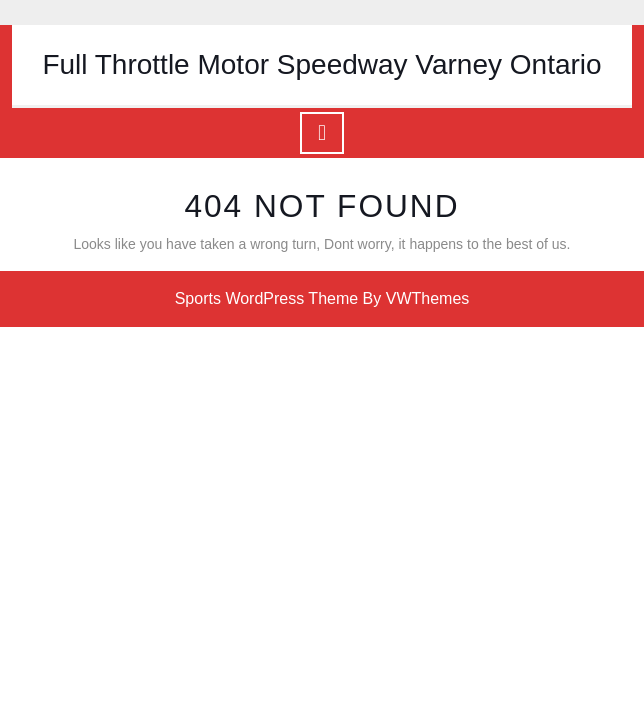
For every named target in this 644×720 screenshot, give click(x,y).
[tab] (322, 133)
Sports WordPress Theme (266, 298)
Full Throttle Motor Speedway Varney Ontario (321, 64)
